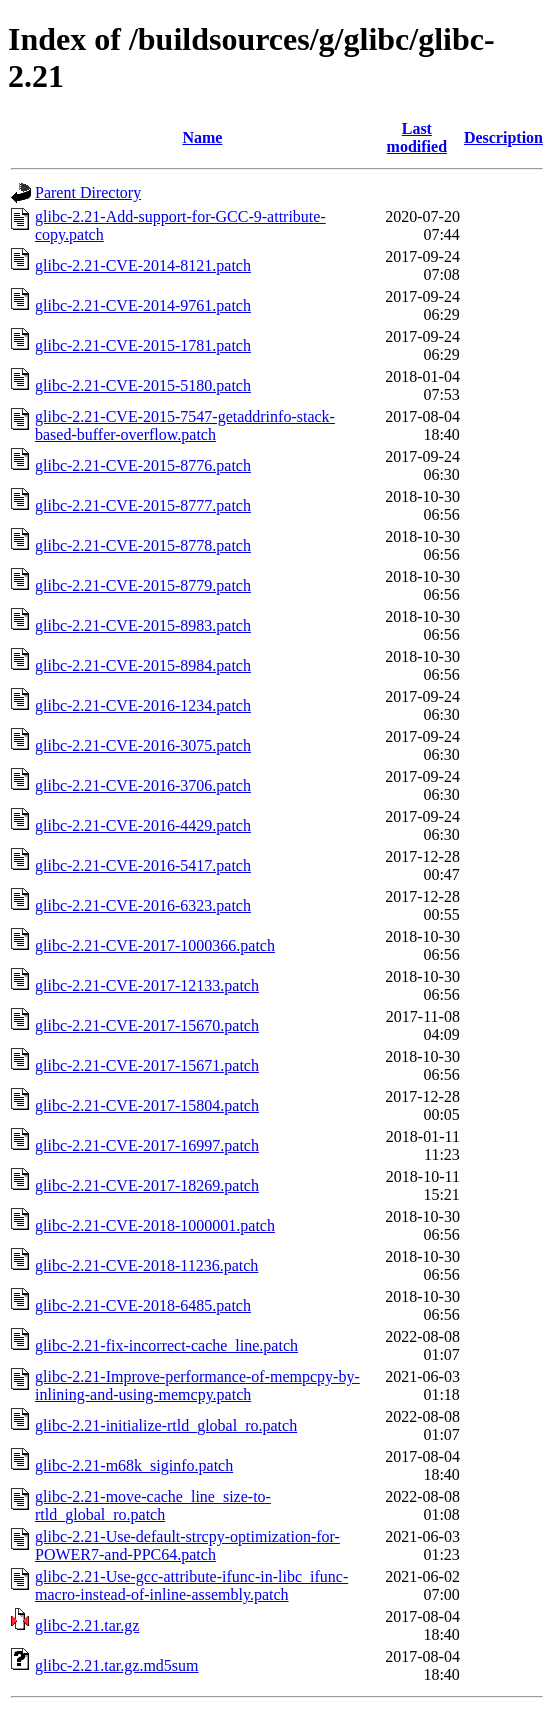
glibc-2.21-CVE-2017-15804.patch (147, 1105)
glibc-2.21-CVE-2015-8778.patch (143, 545)
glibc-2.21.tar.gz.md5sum (117, 1665)
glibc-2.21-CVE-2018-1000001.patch (155, 1225)
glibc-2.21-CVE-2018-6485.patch (143, 1305)
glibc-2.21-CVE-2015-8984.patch (143, 665)
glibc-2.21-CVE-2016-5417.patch (143, 865)
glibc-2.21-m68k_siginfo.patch (134, 1465)
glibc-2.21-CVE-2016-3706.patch (143, 785)
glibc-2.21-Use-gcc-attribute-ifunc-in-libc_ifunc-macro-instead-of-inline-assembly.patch (191, 1585)
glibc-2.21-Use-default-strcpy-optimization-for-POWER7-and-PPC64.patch (187, 1545)
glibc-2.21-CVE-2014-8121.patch (143, 265)
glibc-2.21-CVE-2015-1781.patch (143, 345)
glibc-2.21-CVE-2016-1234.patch (143, 705)
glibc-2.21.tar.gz (87, 1625)
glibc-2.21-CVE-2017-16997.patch (147, 1145)
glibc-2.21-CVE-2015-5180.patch (143, 385)
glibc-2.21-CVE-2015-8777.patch (143, 505)
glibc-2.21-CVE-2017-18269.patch (147, 1185)
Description (503, 137)
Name (202, 137)
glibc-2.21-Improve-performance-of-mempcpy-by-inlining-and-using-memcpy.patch (197, 1385)
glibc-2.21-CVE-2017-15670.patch (147, 1025)
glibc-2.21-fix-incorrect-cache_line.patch (166, 1345)
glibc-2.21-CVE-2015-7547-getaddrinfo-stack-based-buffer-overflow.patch (185, 425)
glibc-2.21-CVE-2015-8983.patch (143, 625)
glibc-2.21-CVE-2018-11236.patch (146, 1265)
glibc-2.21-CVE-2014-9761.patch (143, 305)
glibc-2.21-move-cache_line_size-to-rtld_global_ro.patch (153, 1505)
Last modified (417, 137)
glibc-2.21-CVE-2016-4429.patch (143, 825)
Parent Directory (88, 192)
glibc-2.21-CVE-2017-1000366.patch (155, 945)
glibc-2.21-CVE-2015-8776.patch (143, 465)
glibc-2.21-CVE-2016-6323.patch (143, 905)
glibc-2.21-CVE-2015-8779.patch (143, 585)
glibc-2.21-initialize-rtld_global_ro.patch (166, 1425)
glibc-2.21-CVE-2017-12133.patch (147, 985)
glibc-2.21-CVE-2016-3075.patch (143, 745)
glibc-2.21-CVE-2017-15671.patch (147, 1065)
